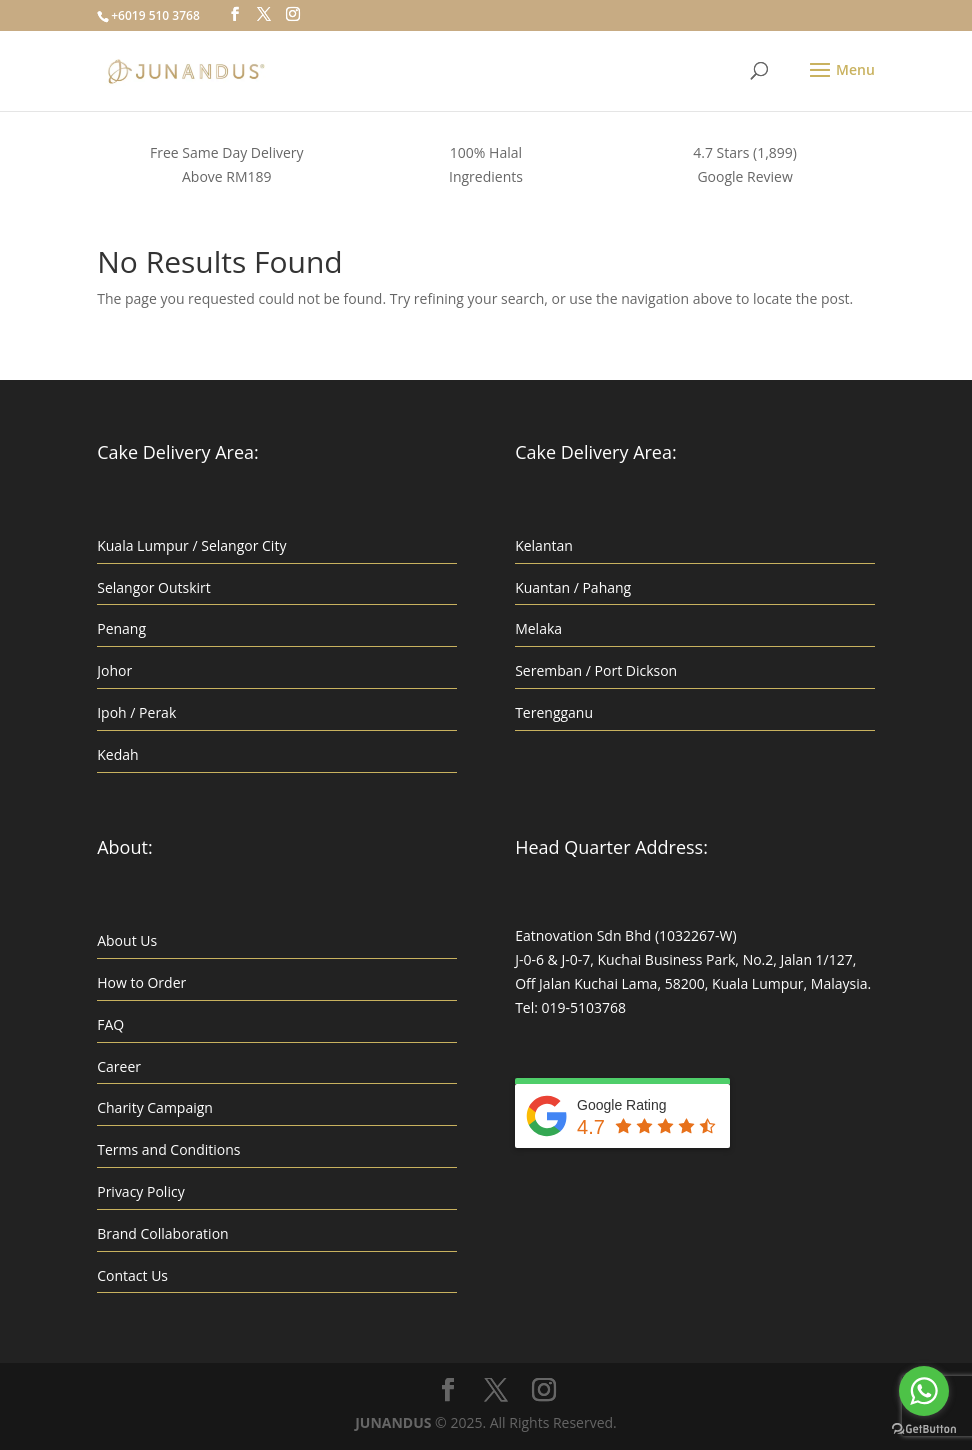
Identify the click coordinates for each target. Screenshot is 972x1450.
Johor (114, 670)
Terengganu (554, 712)
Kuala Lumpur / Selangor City (191, 545)
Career (119, 1066)
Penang (121, 628)
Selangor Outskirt (154, 587)
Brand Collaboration (162, 1233)
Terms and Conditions (168, 1149)
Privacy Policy (140, 1191)
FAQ (110, 1024)
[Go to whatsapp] (924, 1391)
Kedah (117, 754)
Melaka (538, 628)
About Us (127, 940)
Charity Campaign (155, 1107)
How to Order (141, 982)
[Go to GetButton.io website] (924, 1429)
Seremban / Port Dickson (596, 670)
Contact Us (132, 1275)
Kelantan (544, 545)
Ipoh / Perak (136, 712)
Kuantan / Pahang (573, 587)
